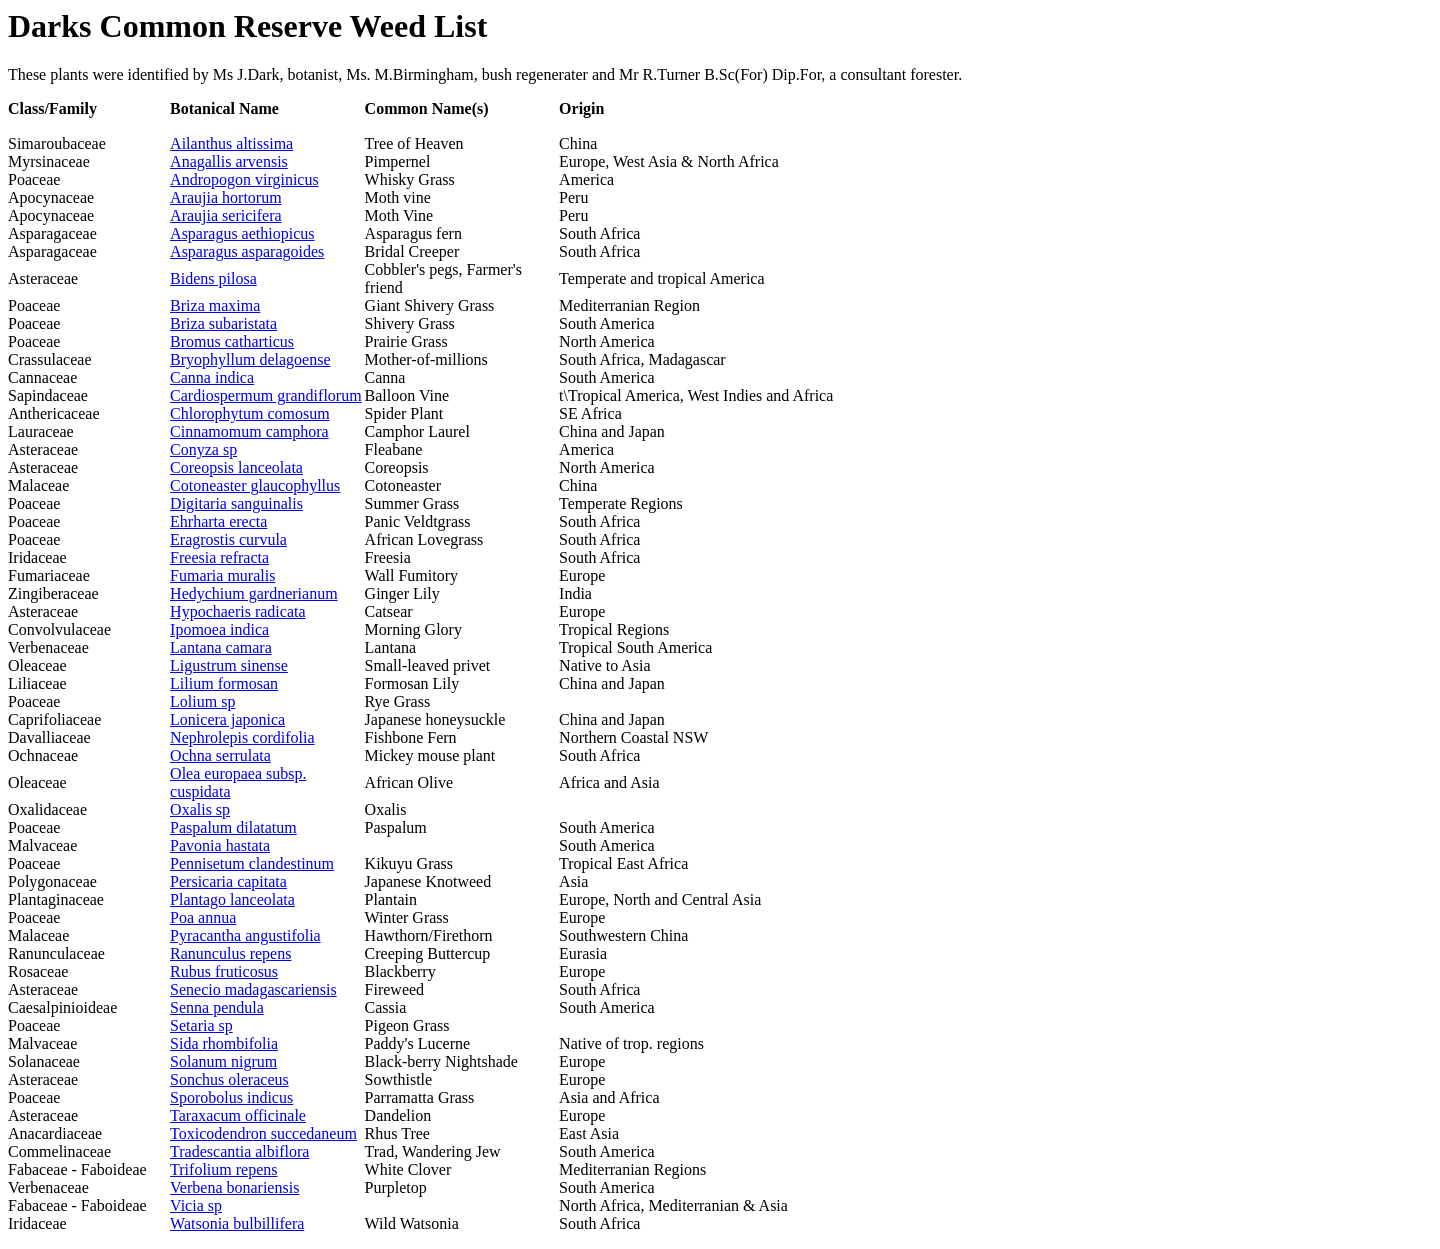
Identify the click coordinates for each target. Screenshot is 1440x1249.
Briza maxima (215, 305)
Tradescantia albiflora (239, 1151)
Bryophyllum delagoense (250, 359)
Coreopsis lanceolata (236, 467)
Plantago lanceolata (232, 899)
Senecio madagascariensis (253, 989)
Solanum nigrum (223, 1061)
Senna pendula (217, 1007)
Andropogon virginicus (244, 179)
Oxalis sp (200, 809)
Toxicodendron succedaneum (263, 1133)
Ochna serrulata (220, 755)
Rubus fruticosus (224, 971)
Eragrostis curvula (228, 539)
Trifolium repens (223, 1169)
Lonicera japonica (227, 719)
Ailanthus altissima (231, 143)
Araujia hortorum (226, 197)
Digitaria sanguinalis (236, 503)
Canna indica (212, 377)
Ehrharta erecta (218, 521)
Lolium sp (202, 701)
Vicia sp (196, 1205)
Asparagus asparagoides (247, 251)
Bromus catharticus (232, 341)
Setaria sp (201, 1025)
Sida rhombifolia (224, 1043)
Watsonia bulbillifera (237, 1223)
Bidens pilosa (213, 278)
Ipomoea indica (219, 629)
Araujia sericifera (225, 215)
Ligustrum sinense (229, 665)
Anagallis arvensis (229, 161)
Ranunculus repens (230, 953)
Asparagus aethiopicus (242, 233)
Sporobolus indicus (231, 1097)
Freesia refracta (219, 557)
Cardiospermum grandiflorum (266, 395)
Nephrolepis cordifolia (242, 737)
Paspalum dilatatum (233, 827)
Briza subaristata (223, 323)
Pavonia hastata (220, 845)
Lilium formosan (224, 683)
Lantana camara (221, 647)
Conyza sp (203, 449)
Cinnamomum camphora (249, 431)
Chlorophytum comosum (250, 413)
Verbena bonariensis (234, 1187)
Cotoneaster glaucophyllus (255, 485)
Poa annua (203, 917)
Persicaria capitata (228, 881)
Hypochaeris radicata (237, 611)
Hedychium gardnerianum (254, 593)
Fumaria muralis (222, 575)
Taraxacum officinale (238, 1115)
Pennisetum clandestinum (252, 863)
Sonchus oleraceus (229, 1079)
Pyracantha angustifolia (245, 935)
